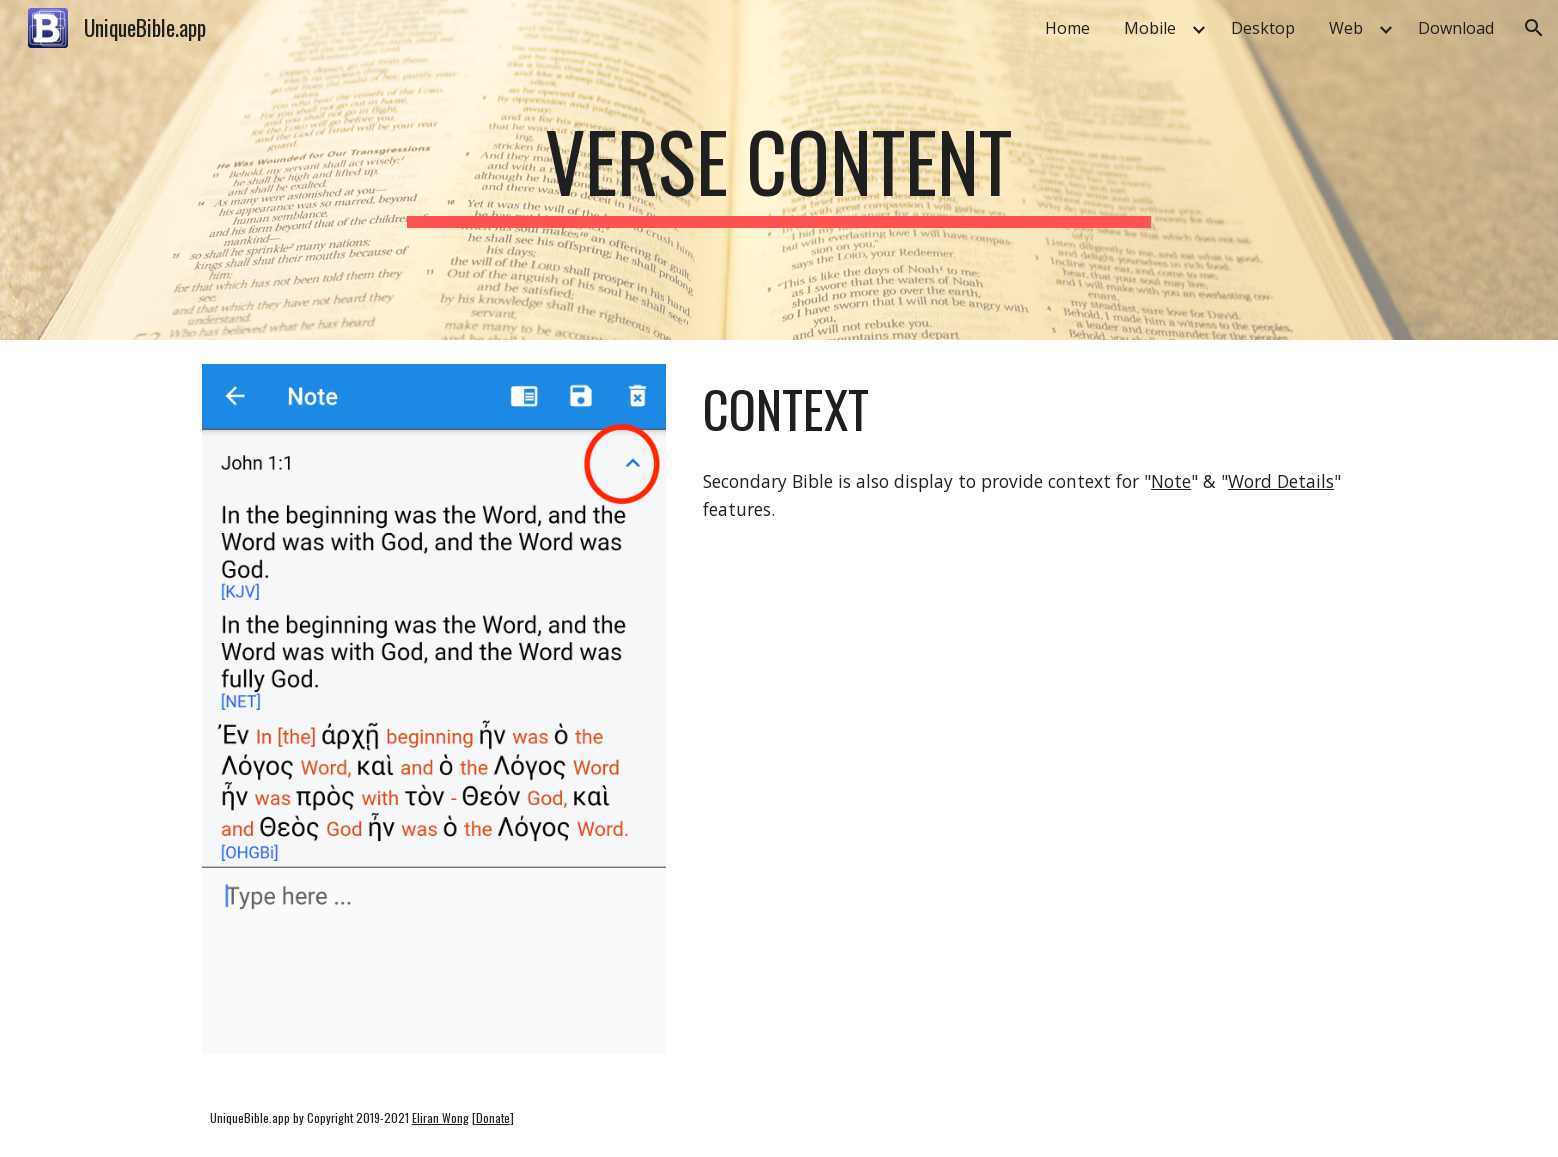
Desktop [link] (1263, 28)
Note (1171, 481)
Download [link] (1456, 28)
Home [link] (1067, 28)
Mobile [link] (1150, 28)
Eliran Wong (440, 1117)
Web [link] (1346, 28)
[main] (779, 170)
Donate (493, 1117)
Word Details (1281, 481)
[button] (1534, 28)
